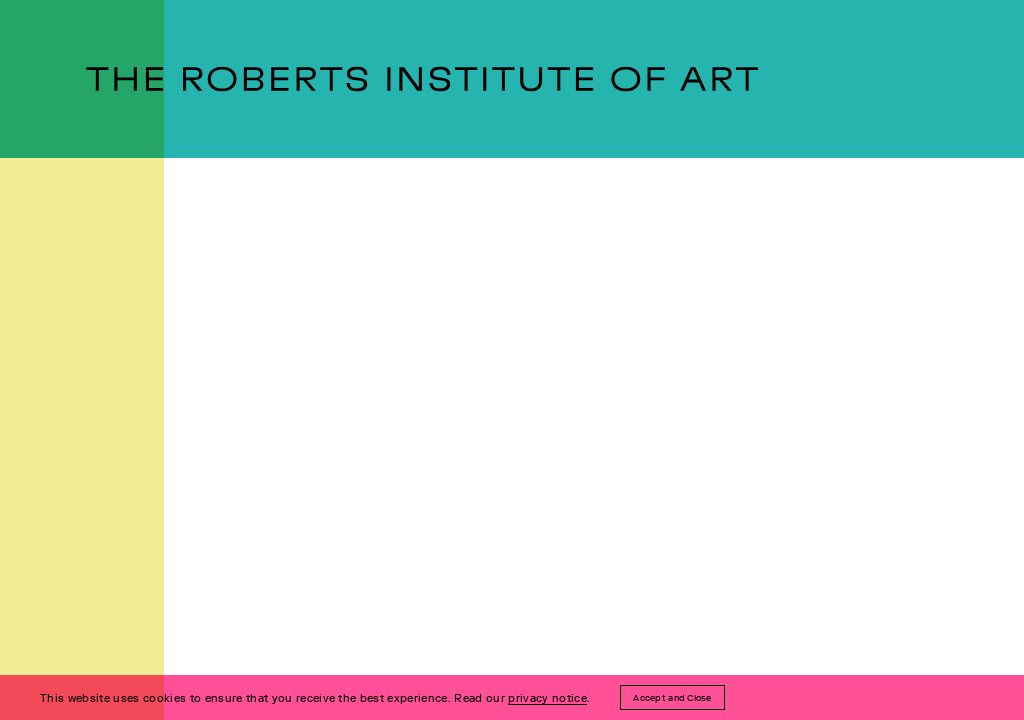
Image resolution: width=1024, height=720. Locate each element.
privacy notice (547, 698)
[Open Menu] (15, 360)
